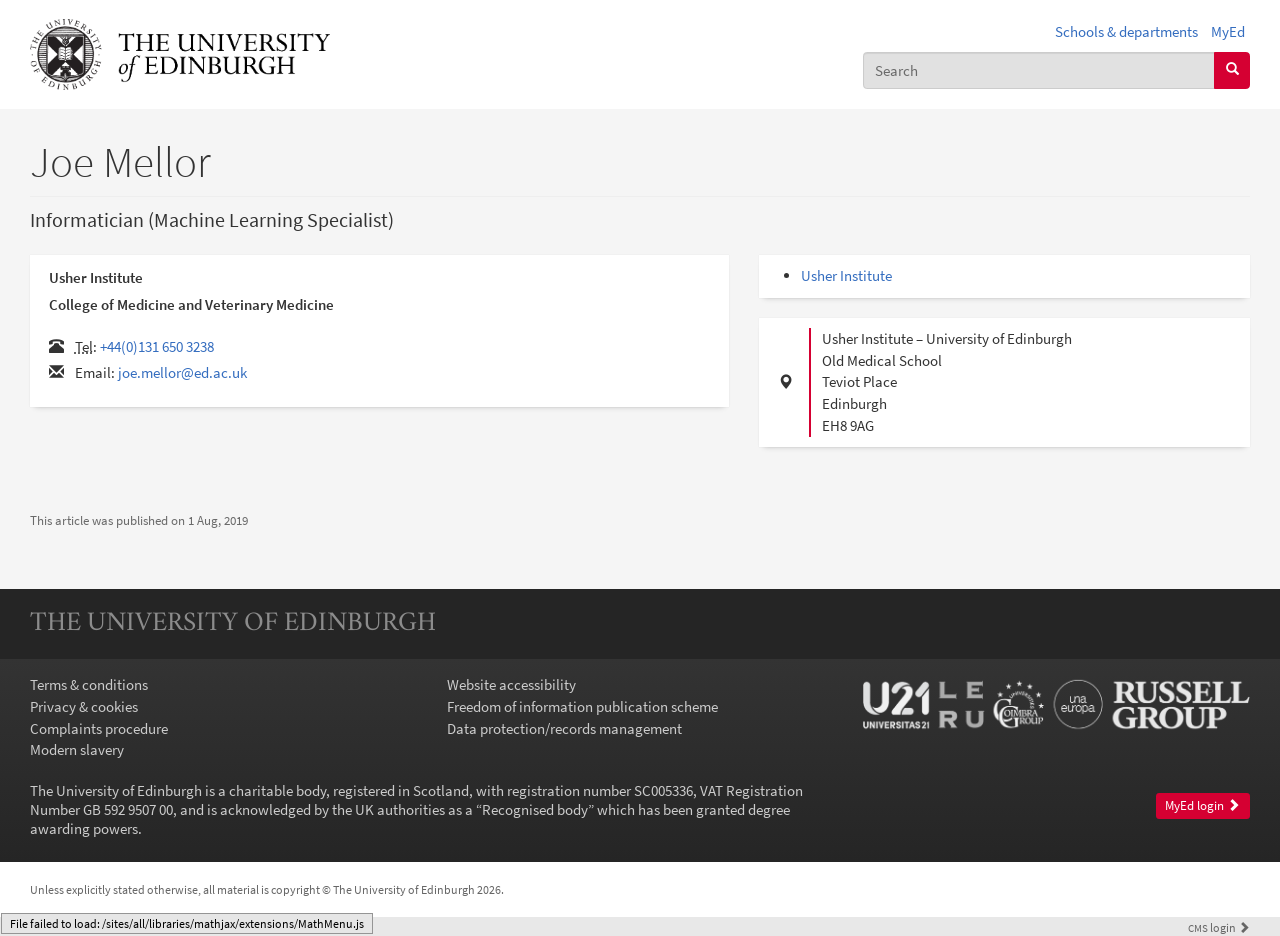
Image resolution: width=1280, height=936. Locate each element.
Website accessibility (511, 684)
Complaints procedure (99, 728)
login (1219, 927)
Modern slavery (77, 749)
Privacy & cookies (84, 706)
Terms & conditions (89, 684)
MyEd (1228, 31)
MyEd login (1202, 805)
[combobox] (1039, 70)
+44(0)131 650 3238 (157, 346)
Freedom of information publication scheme (582, 706)
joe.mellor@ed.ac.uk (182, 372)
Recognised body (535, 809)
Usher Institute (846, 275)
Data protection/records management (564, 728)
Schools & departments (1126, 31)
